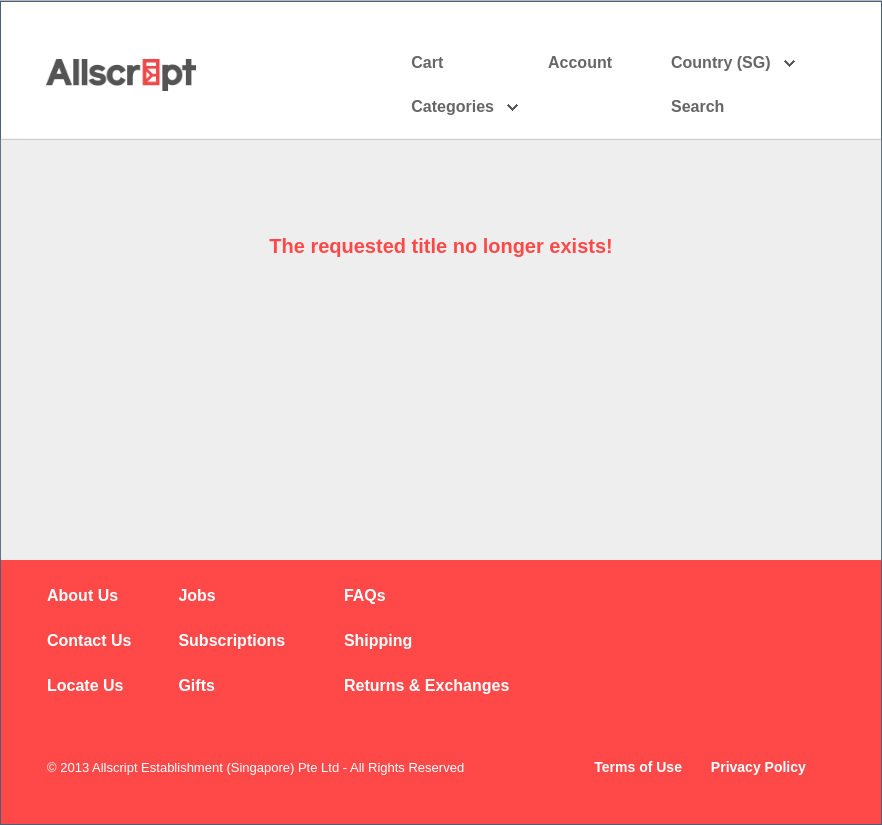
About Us (82, 595)
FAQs (365, 595)
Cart (427, 62)
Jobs (196, 595)
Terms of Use (638, 767)
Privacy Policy (758, 767)
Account (597, 63)
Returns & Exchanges (426, 685)
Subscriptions (231, 640)
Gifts (196, 685)
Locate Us (85, 685)
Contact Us (89, 640)
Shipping (378, 640)
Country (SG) (733, 63)
